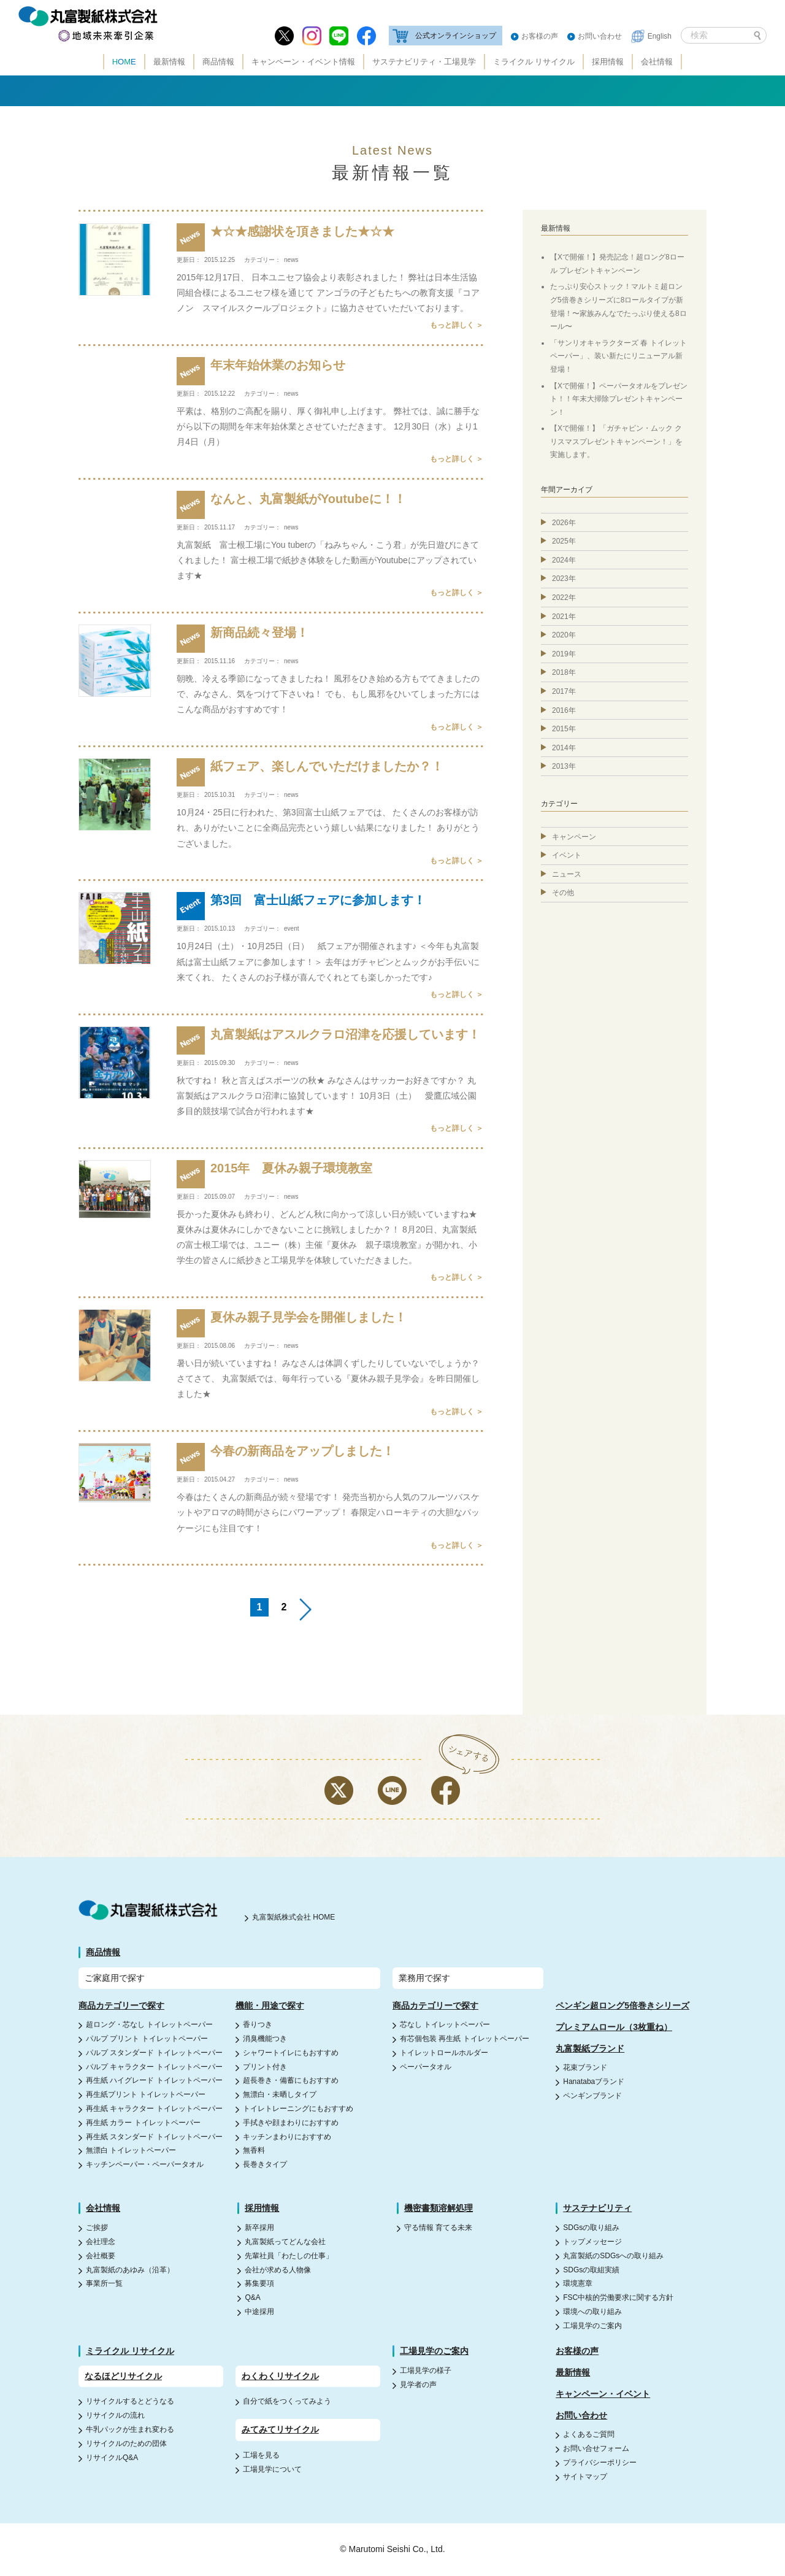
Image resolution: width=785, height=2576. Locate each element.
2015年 (564, 729)
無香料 (254, 2150)
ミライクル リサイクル (534, 61)
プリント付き (265, 2067)
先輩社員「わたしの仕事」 (289, 2255)
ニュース (566, 874)
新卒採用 (259, 2227)
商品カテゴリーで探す (121, 2005)
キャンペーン (574, 836)
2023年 (564, 578)
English (660, 36)
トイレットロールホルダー (444, 2052)
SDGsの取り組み (591, 2227)
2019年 (564, 654)
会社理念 (100, 2241)
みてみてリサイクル (280, 2429)
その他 (563, 892)
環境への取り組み (592, 2311)
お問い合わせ (600, 36)
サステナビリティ (597, 2208)
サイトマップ (585, 2476)
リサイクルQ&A (112, 2457)
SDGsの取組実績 (591, 2270)
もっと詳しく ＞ (456, 325)
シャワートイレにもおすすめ (291, 2052)
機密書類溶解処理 (438, 2208)
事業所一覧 (104, 2283)
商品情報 (218, 61)
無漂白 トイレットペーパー (131, 2150)
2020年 (564, 635)
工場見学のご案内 (592, 2325)
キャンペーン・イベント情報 (303, 61)
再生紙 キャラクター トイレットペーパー (154, 2108)
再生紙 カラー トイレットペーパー (143, 2122)
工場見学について (272, 2469)
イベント (566, 855)
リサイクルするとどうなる (130, 2401)
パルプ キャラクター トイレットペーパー (154, 2067)
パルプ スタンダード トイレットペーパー (154, 2052)
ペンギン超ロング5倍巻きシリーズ (622, 2005)
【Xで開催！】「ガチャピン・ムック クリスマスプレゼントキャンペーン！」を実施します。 (616, 441)
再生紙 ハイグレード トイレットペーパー (154, 2080)
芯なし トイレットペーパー (445, 2024)
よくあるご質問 (589, 2434)
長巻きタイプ (265, 2164)
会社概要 (100, 2255)
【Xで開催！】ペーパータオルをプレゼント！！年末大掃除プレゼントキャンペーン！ (618, 399)
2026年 (564, 522)
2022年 (564, 597)
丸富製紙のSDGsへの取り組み (613, 2255)
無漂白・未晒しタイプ (279, 2094)
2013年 (564, 766)
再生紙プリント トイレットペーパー (145, 2094)
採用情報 (608, 61)
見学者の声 (418, 2384)
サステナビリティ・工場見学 (424, 61)
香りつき (257, 2024)
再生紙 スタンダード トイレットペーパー (154, 2136)
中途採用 (259, 2311)
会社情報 (657, 61)
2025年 (564, 541)
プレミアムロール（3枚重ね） (614, 2027)
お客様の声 (539, 36)
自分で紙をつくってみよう (287, 2401)
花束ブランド (585, 2067)
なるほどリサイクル (123, 2376)
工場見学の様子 (425, 2370)
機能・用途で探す (270, 2005)
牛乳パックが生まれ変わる (130, 2429)
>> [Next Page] (305, 1609)
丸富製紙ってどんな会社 (285, 2241)
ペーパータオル (425, 2067)
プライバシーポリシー (600, 2462)
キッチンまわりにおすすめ (287, 2136)
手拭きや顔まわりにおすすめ (291, 2122)
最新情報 (169, 61)
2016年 (564, 710)
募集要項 (259, 2283)
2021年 (564, 616)
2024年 (564, 560)
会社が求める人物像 (278, 2270)
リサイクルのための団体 (126, 2443)
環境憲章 (577, 2283)
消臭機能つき (265, 2038)
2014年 (564, 748)
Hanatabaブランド (593, 2081)
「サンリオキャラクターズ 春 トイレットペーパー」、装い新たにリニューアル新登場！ (618, 356)
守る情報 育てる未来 (438, 2227)
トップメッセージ (592, 2241)
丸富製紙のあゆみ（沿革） (130, 2270)
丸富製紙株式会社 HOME (293, 1917)
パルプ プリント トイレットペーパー (147, 2038)
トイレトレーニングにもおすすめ (298, 2108)
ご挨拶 (97, 2227)
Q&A (252, 2297)
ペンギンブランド (592, 2095)
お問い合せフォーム (596, 2448)
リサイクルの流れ (115, 2415)
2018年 (564, 672)
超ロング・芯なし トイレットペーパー (149, 2024)
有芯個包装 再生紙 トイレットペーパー (464, 2038)
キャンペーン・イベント (603, 2394)
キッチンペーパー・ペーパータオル (145, 2164)
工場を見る (261, 2455)
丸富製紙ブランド (590, 2048)
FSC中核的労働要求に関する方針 (618, 2297)
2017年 (564, 691)
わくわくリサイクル (280, 2376)
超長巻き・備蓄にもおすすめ (291, 2080)
